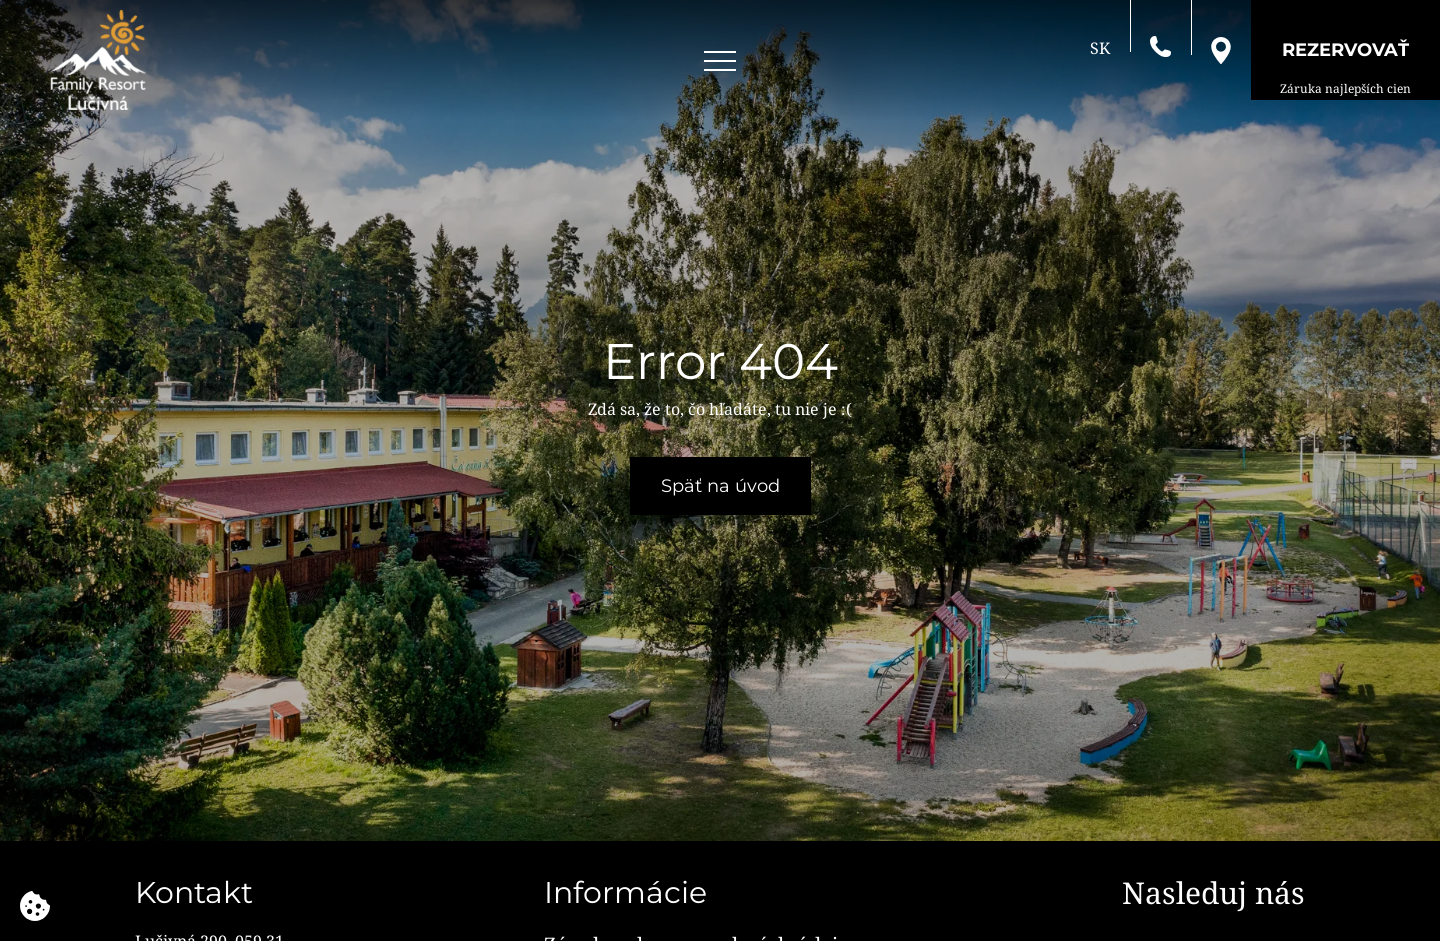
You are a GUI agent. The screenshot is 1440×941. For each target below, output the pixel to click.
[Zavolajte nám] (1160, 45)
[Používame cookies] (35, 906)
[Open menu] (720, 61)
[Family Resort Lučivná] (98, 60)
